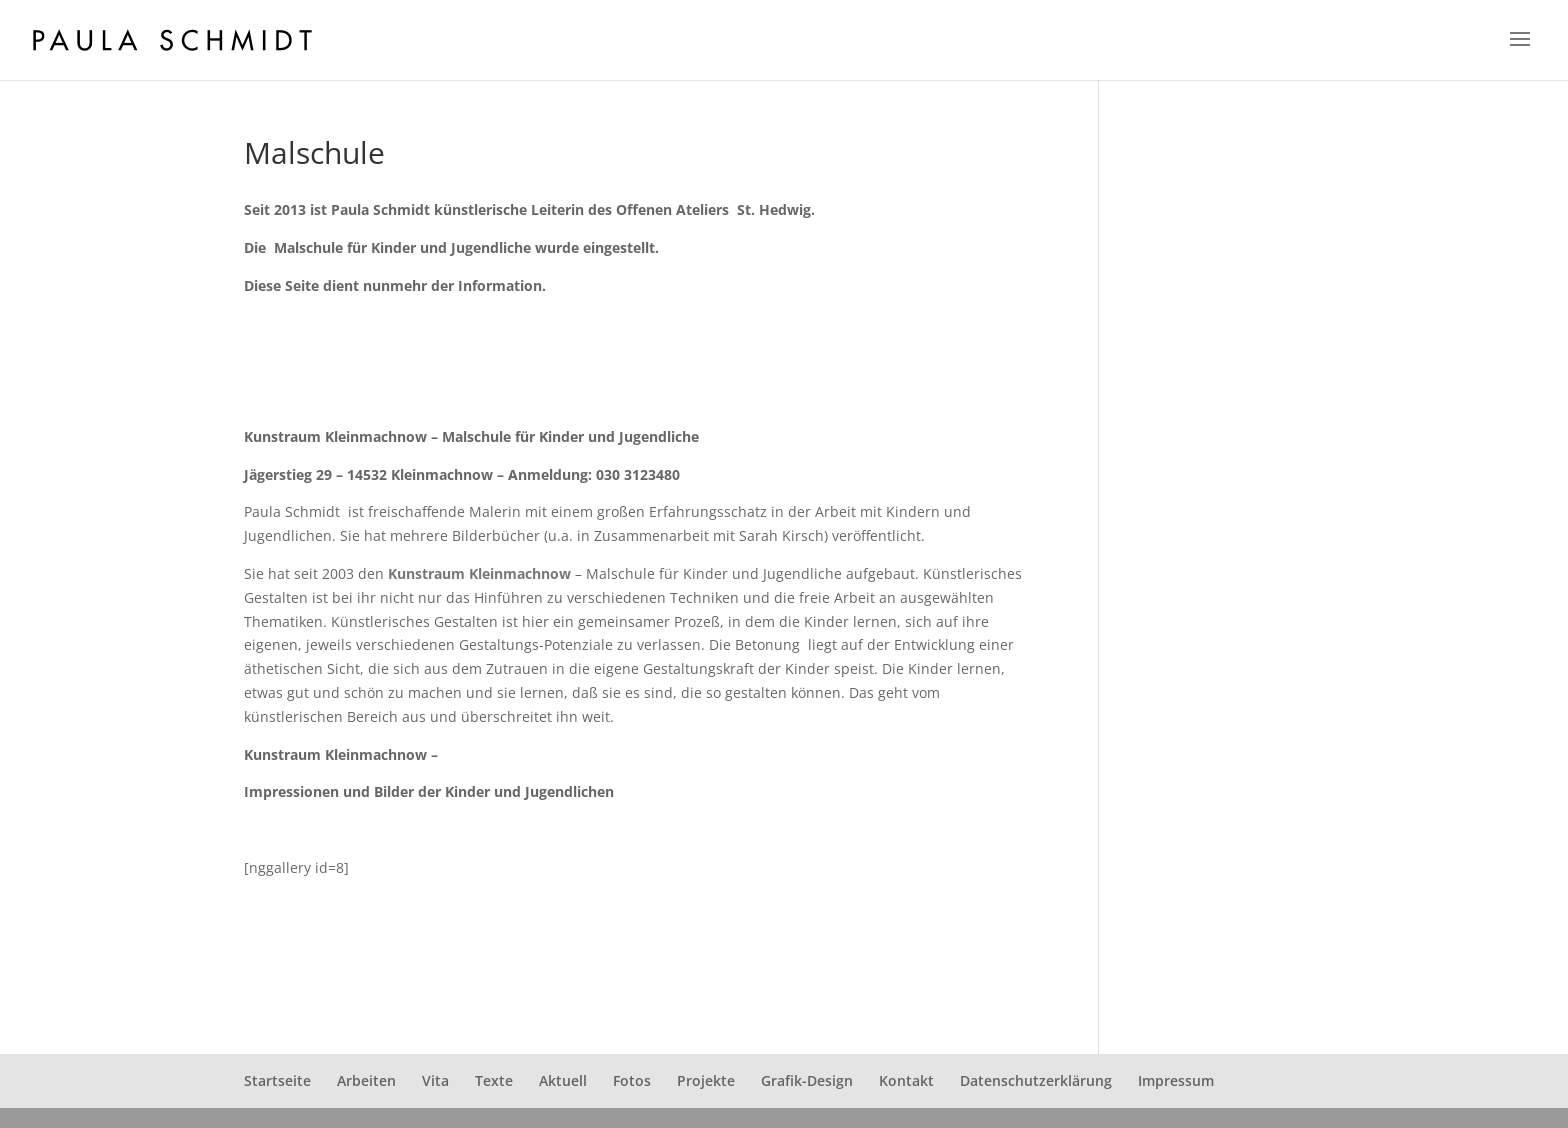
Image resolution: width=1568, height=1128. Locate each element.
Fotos (632, 1080)
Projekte (706, 1080)
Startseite (277, 1080)
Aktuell (563, 1080)
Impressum (1176, 1080)
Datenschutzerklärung (1036, 1080)
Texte (494, 1080)
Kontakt (906, 1080)
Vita (435, 1080)
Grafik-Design (807, 1080)
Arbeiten (366, 1080)
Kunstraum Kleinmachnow (479, 573)
